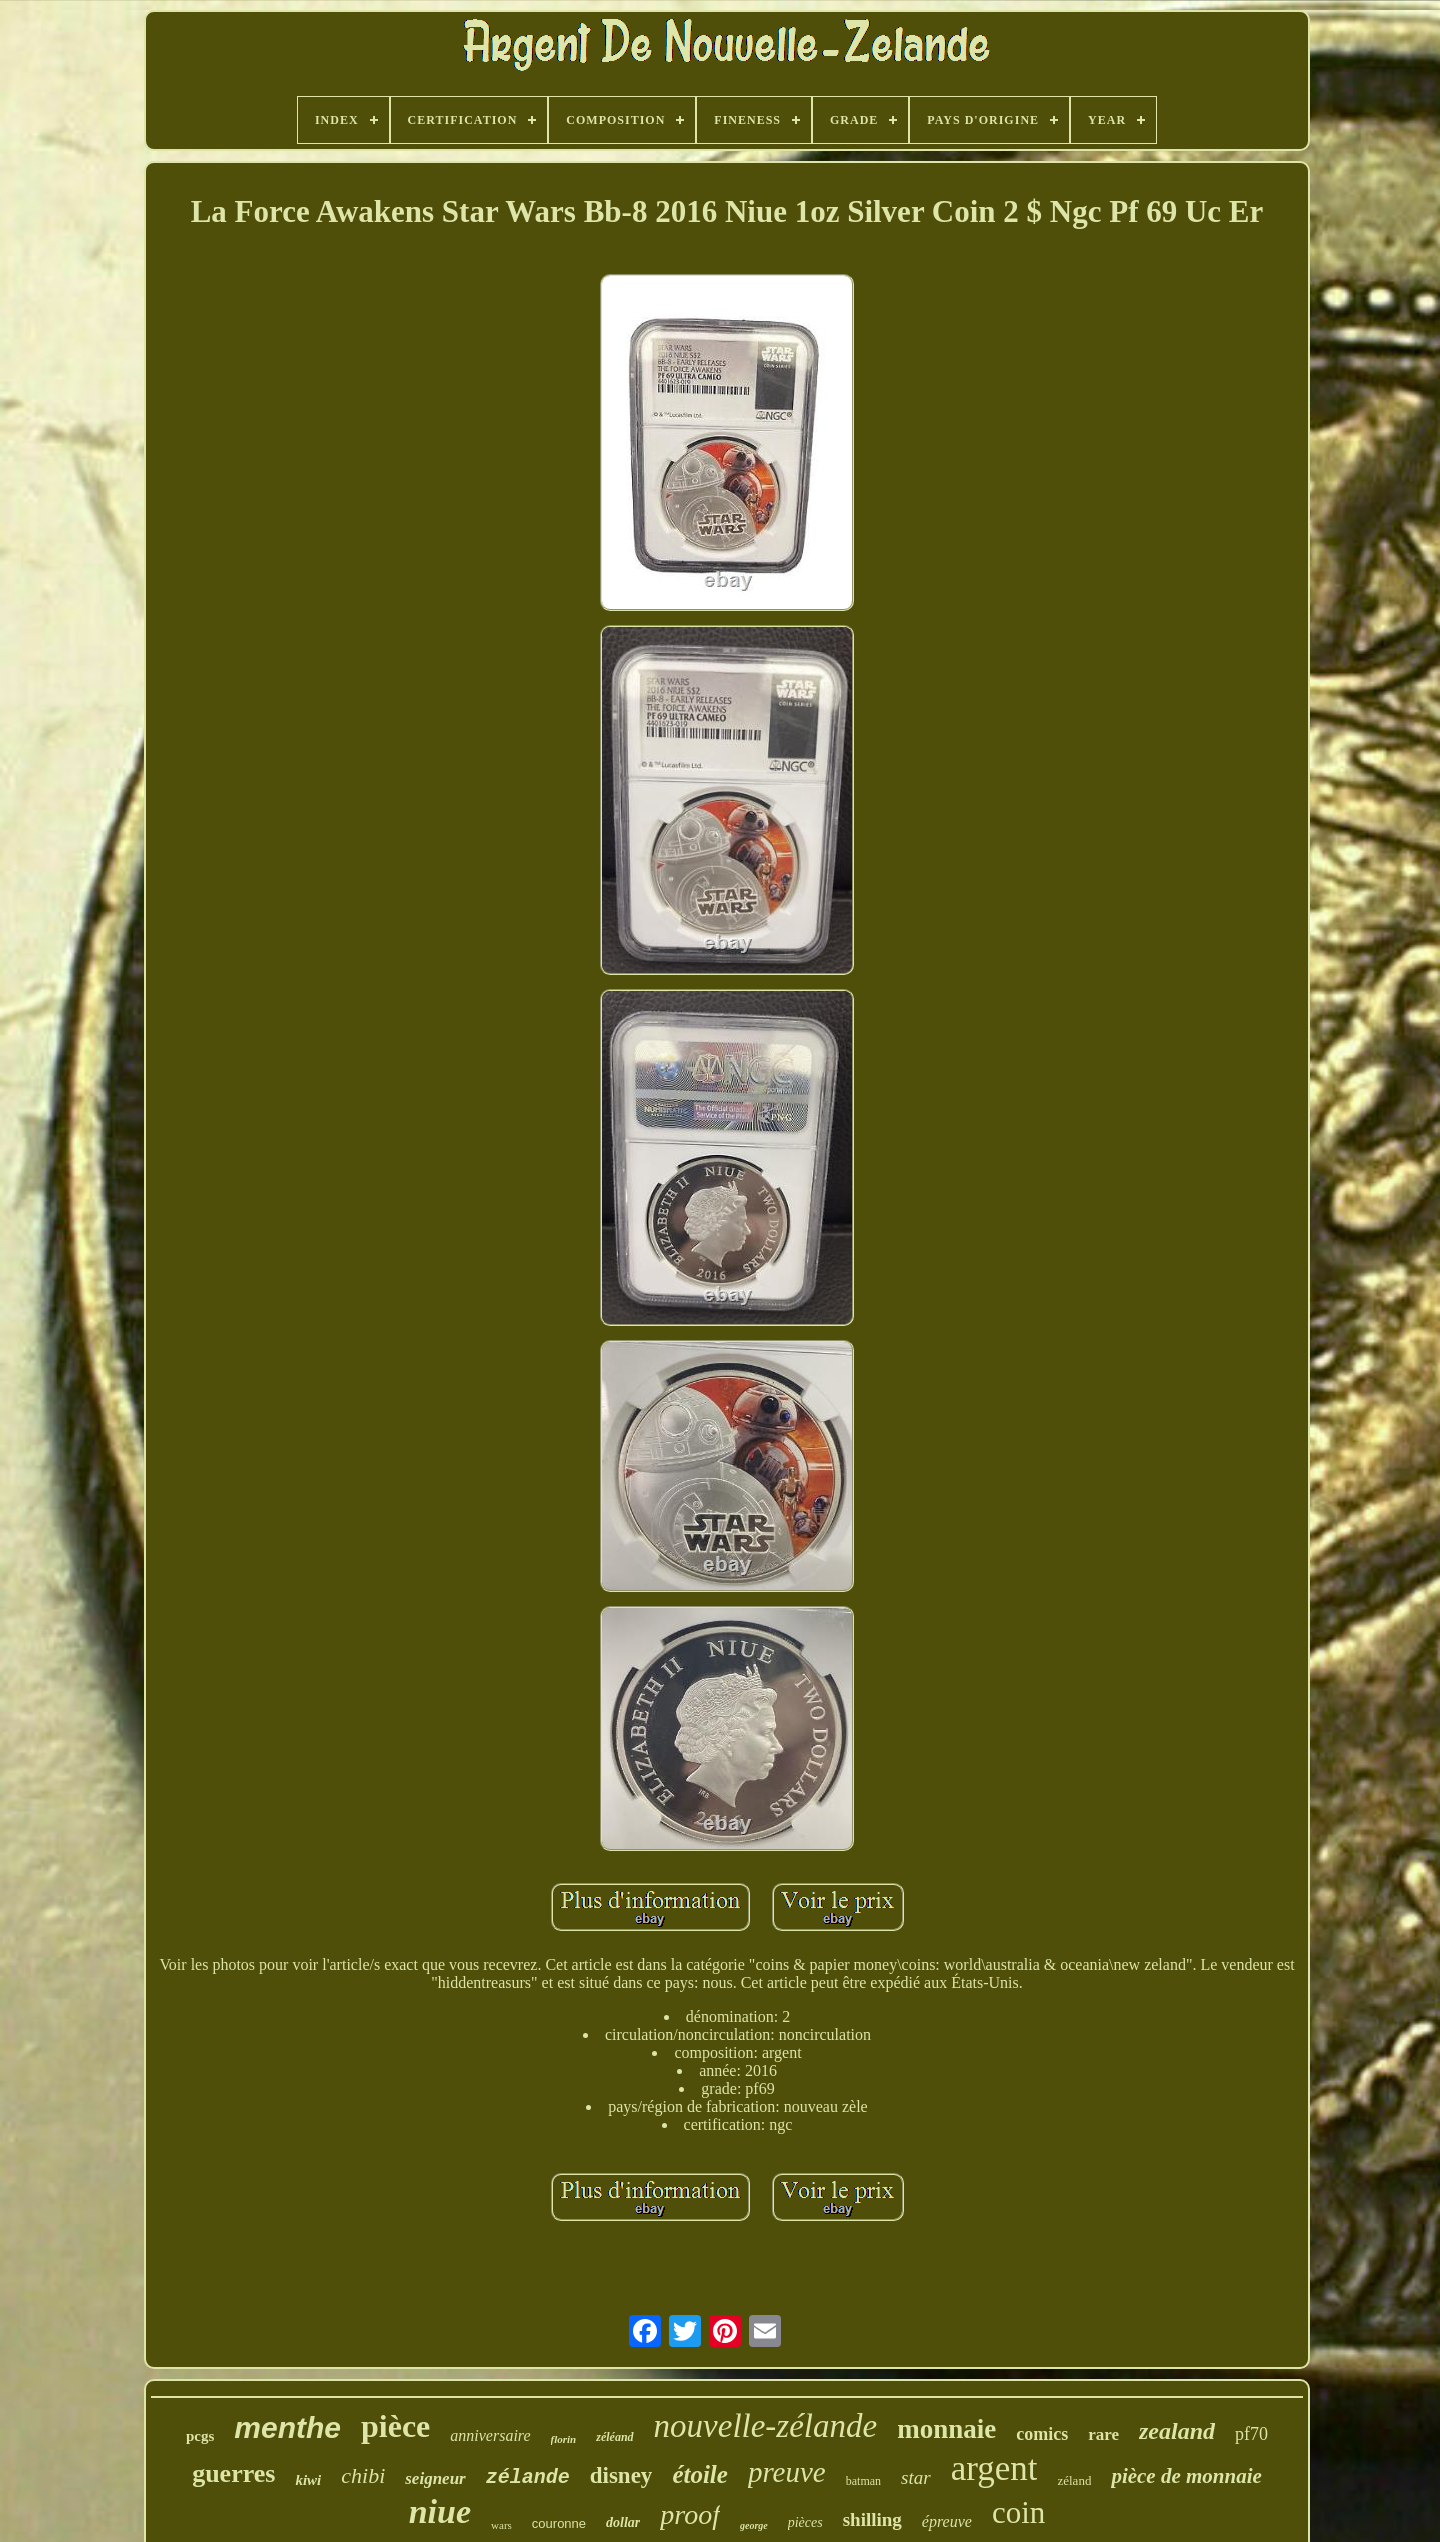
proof (690, 2514)
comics (1042, 2434)
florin (564, 2439)
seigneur (435, 2478)
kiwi (308, 2480)
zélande (528, 2477)
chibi (363, 2475)
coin (1018, 2512)
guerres (233, 2473)
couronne (559, 2523)
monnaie (946, 2429)
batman (863, 2481)
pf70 (1251, 2434)
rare (1103, 2434)
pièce (395, 2426)
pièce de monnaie (1186, 2476)
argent (994, 2468)
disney (621, 2475)
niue (440, 2511)
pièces (805, 2522)
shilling (872, 2519)
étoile (700, 2474)
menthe (287, 2427)
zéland (1074, 2480)
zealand (1177, 2431)
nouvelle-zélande (766, 2426)
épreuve (947, 2521)
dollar (623, 2522)
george (754, 2525)
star (916, 2477)
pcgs (200, 2436)
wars (501, 2525)
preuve (787, 2472)
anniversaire (490, 2435)
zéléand (614, 2437)
